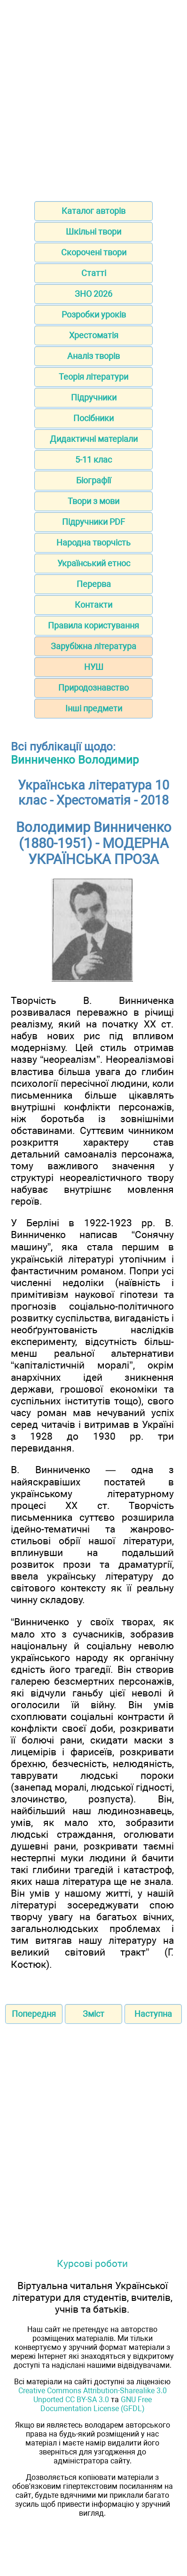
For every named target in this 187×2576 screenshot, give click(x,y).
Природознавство (93, 688)
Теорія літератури (93, 377)
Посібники (93, 418)
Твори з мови (93, 501)
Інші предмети (93, 708)
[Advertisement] (93, 97)
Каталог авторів (93, 211)
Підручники (94, 397)
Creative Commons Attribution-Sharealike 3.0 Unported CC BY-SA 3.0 (92, 2395)
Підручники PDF (93, 522)
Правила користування (93, 625)
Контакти (93, 605)
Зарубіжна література (93, 646)
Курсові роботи (92, 2263)
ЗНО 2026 (93, 294)
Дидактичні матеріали (94, 439)
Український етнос (93, 563)
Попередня (34, 2014)
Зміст (93, 2014)
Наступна (153, 2014)
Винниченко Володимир (75, 759)
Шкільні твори (93, 231)
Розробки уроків (94, 314)
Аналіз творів (93, 356)
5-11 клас (93, 460)
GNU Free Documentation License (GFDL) (96, 2404)
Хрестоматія (93, 335)
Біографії (93, 480)
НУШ (93, 667)
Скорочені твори (93, 252)
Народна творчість (93, 542)
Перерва (94, 584)
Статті (93, 273)
